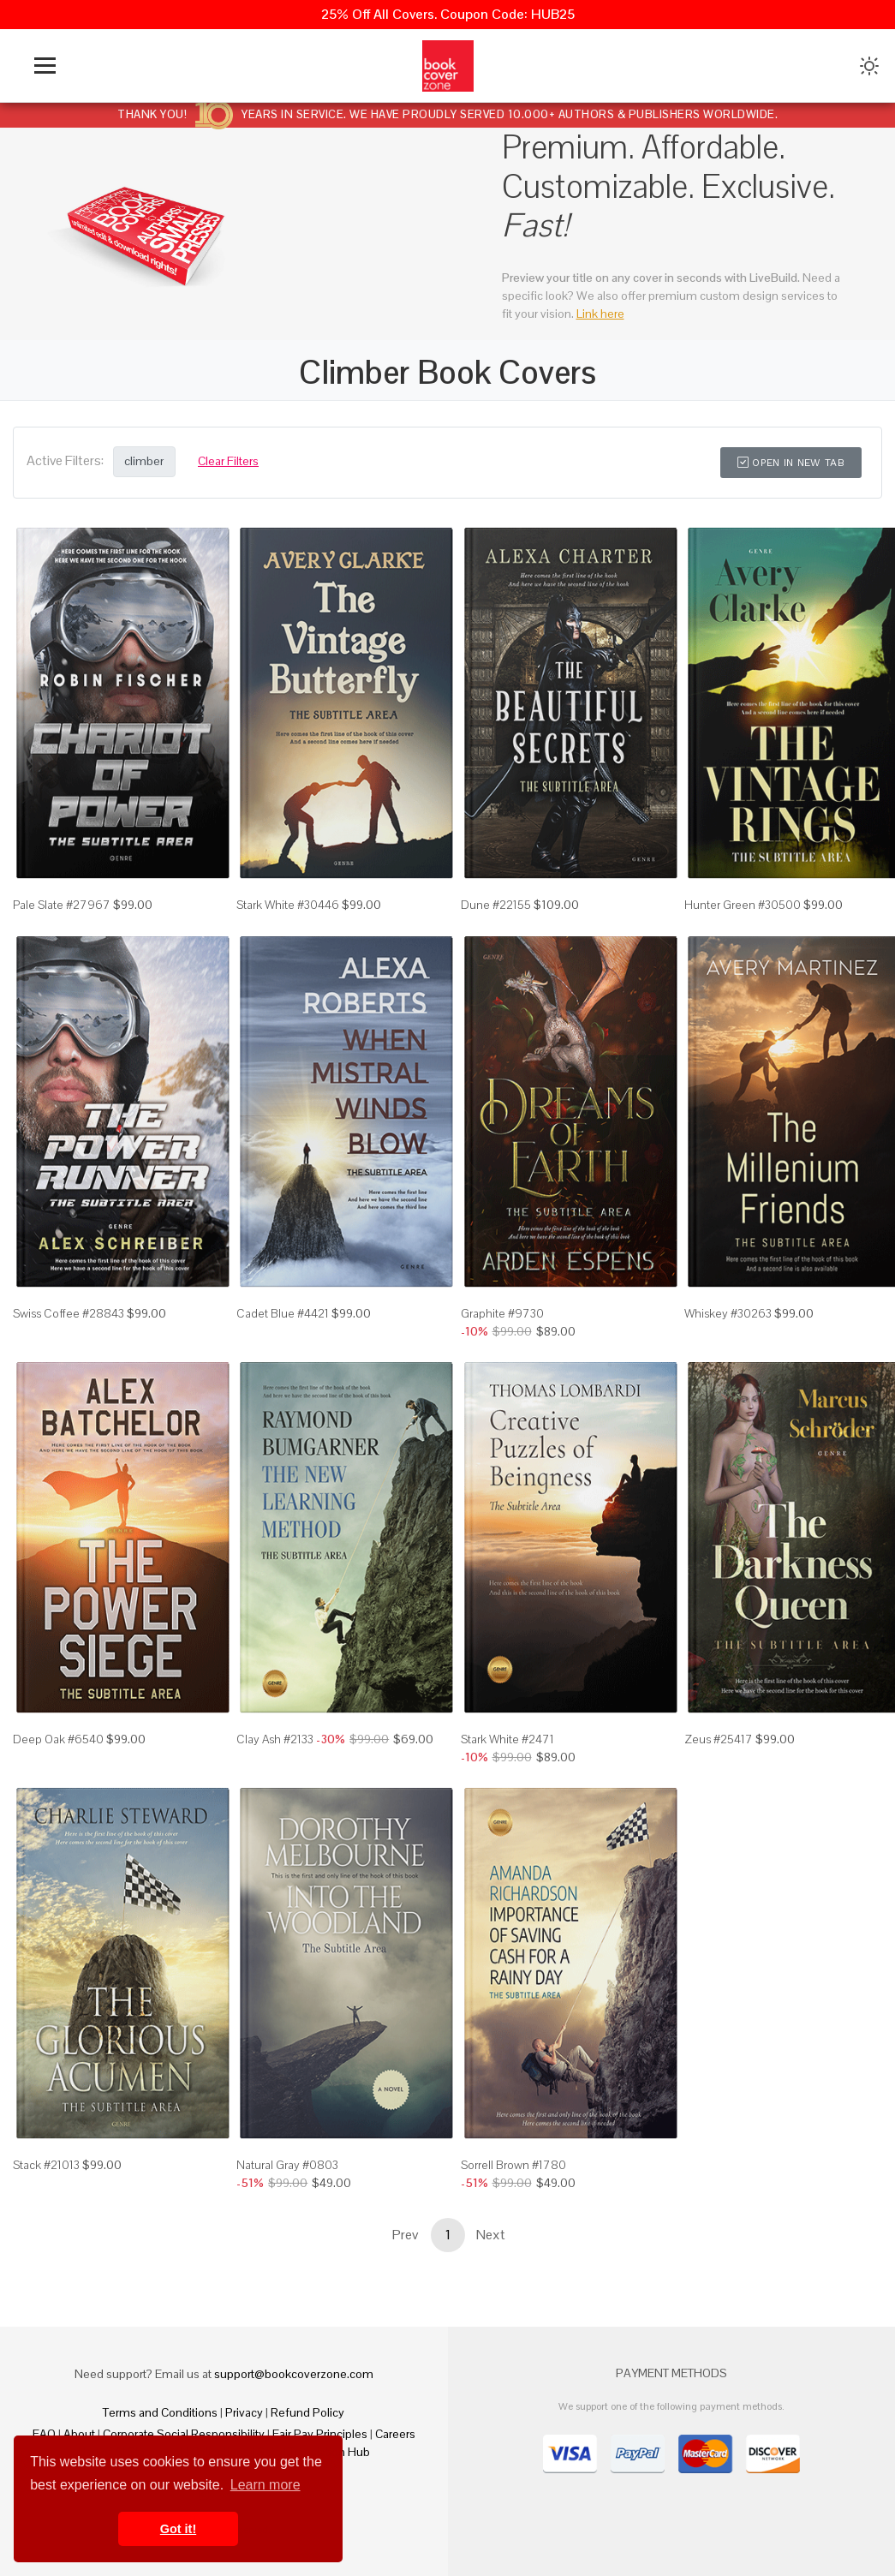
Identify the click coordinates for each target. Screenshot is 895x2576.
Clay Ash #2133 (274, 1739)
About (79, 2434)
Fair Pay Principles (319, 2434)
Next (490, 2235)
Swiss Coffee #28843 (68, 1313)
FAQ (44, 2434)
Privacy (244, 2412)
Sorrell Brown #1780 (513, 2165)
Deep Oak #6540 (58, 1739)
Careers (395, 2434)
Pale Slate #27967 (61, 904)
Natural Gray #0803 (287, 2165)
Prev (405, 2235)
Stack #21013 (46, 2165)
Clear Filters (228, 461)
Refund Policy (307, 2412)
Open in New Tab (790, 462)
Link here (600, 313)
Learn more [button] (265, 2484)
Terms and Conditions (160, 2412)
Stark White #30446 (287, 904)
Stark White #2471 (507, 1739)
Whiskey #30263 (728, 1313)
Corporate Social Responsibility (184, 2434)
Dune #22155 (496, 904)
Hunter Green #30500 (742, 904)
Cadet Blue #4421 (282, 1313)
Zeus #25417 (718, 1739)
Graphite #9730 (502, 1313)
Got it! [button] (178, 2529)
